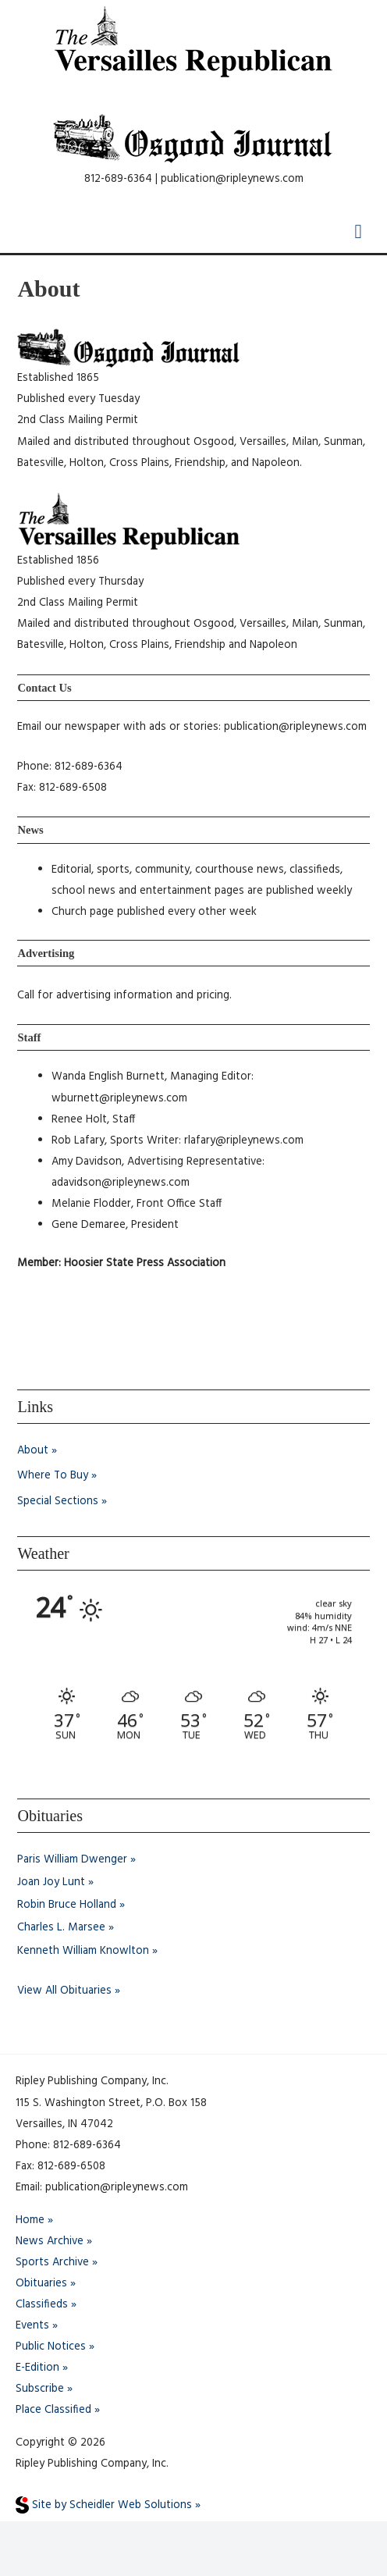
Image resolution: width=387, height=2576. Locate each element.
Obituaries (41, 2284)
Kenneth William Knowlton (83, 1951)
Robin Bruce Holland (66, 1905)
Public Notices (51, 2347)
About (32, 1451)
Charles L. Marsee (61, 1928)
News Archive (49, 2241)
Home (30, 2220)
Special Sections (57, 1501)
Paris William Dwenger (72, 1860)
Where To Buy (52, 1476)
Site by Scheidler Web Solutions (104, 2505)
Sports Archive (52, 2263)
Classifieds (42, 2305)
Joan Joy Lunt (51, 1882)
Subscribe (40, 2389)
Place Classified (53, 2410)
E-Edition (37, 2368)
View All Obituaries (64, 1991)
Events (32, 2326)
